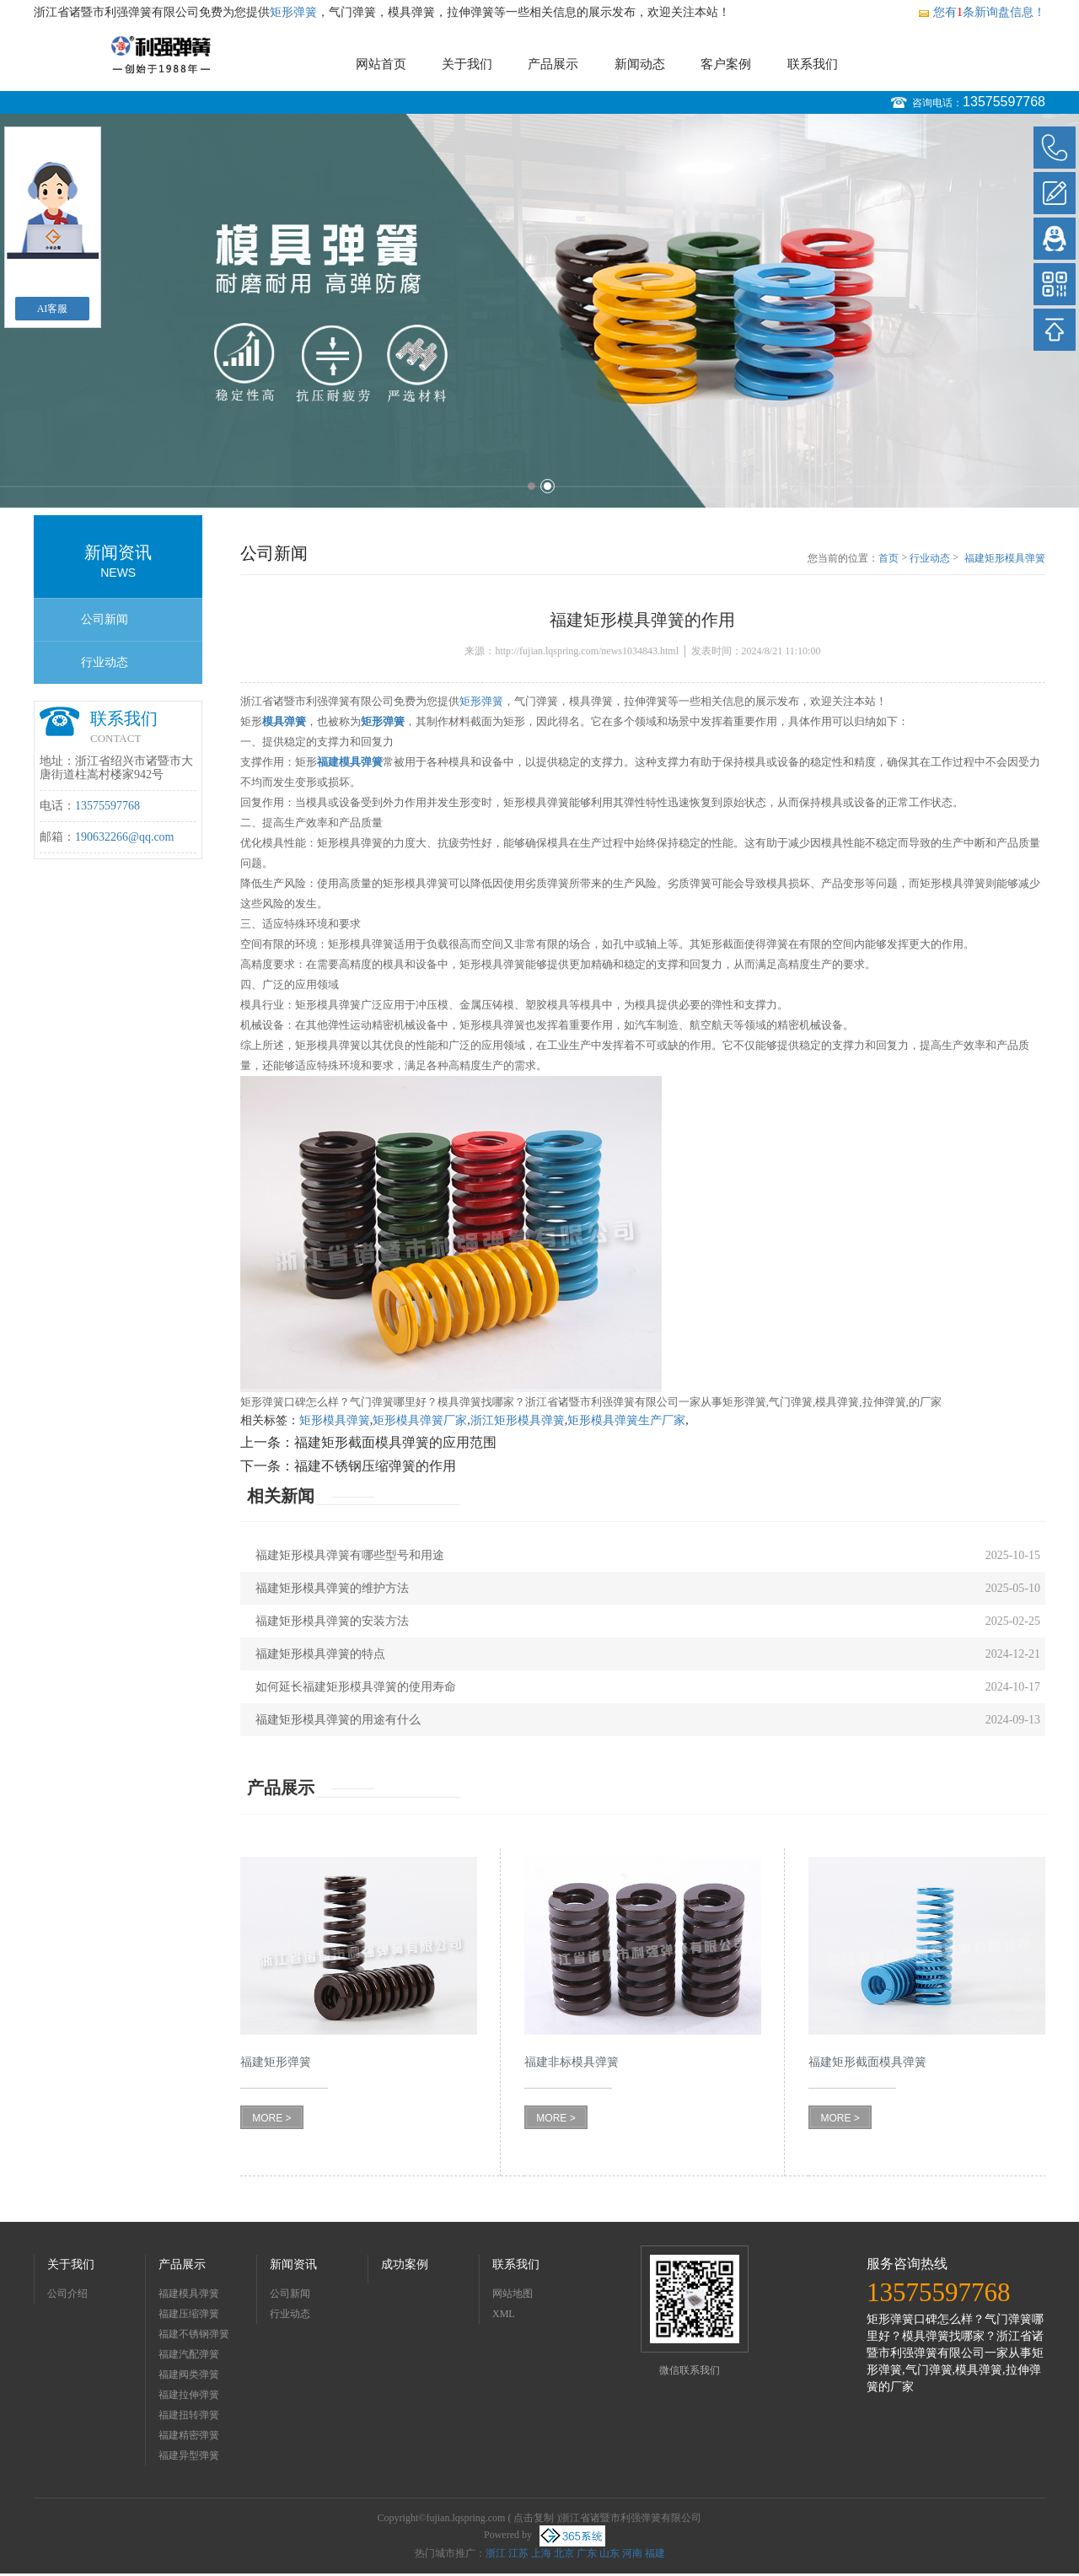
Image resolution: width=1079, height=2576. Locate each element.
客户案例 (726, 64)
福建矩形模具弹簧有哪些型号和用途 (349, 1555)
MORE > (271, 2118)
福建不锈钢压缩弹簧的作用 (375, 1466)
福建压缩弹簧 (188, 2314)
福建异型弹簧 (188, 2455)
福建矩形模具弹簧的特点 (320, 1654)
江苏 (518, 2553)
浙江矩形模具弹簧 (517, 1420)
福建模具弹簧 (188, 2293)
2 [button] (547, 486)
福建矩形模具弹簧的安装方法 (332, 1621)
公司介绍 (67, 2293)
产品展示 (553, 64)
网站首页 (381, 64)
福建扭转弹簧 (188, 2415)
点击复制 (533, 2518)
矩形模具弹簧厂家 (420, 1420)
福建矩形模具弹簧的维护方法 (332, 1588)
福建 (655, 2553)
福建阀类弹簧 (188, 2374)
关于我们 (467, 64)
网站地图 (512, 2293)
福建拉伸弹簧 (188, 2395)
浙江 (496, 2553)
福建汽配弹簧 (188, 2354)
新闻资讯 (293, 2264)
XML (503, 2314)
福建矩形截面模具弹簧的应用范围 (395, 1442)
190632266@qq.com (124, 837)
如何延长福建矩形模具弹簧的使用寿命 (355, 1687)
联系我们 (812, 64)
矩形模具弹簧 (334, 1420)
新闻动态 (640, 64)
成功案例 (404, 2264)
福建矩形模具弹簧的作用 (1004, 559)
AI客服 (52, 309)
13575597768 (1004, 101)
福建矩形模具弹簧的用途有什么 (338, 1719)
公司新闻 (104, 619)
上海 (541, 2553)
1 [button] (531, 486)
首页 (888, 558)
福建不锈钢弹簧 (193, 2334)
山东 (609, 2553)
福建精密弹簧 (188, 2435)
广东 (587, 2553)
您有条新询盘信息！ (981, 12)
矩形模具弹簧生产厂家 (626, 1420)
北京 (564, 2553)
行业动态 (104, 662)
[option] (539, 311)
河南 (632, 2553)
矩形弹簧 (293, 12)
